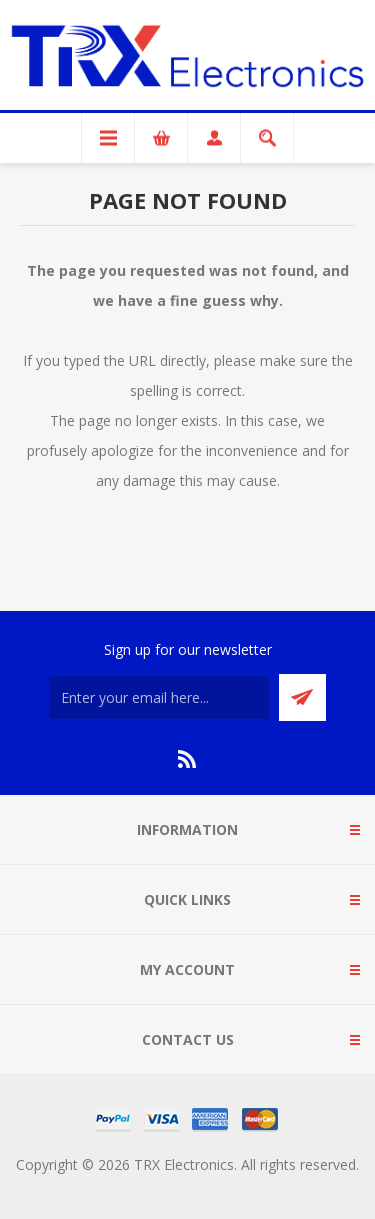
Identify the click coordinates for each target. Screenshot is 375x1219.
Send (302, 697)
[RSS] (188, 759)
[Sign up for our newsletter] (159, 697)
